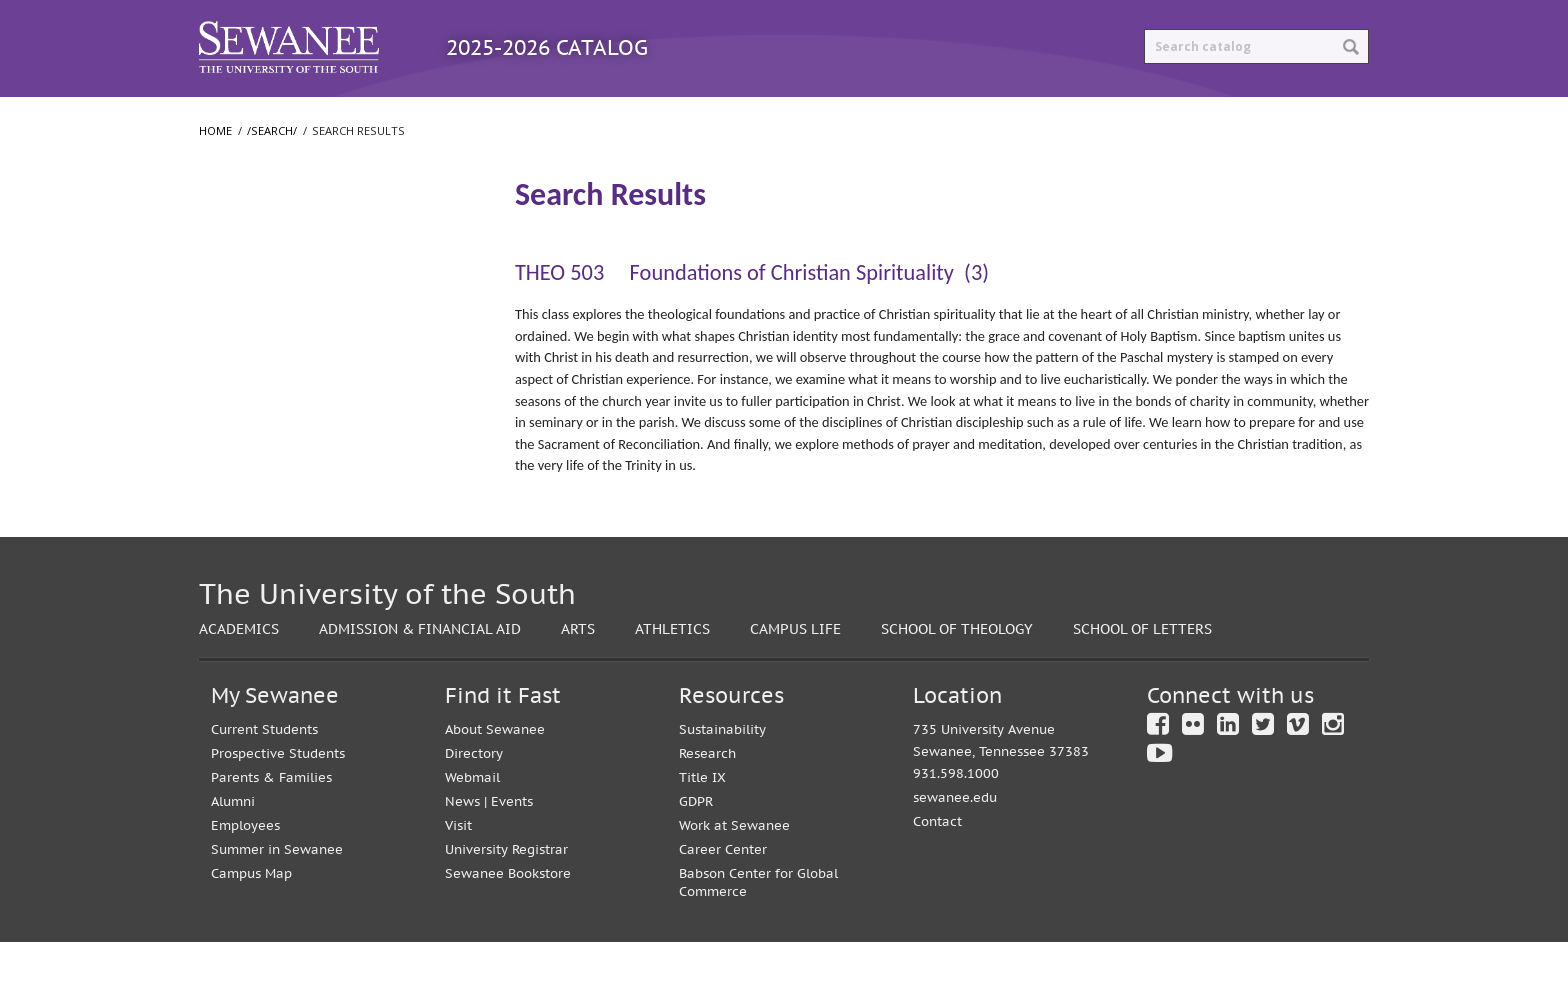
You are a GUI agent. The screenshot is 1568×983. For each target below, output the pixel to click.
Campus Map (251, 914)
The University (256, 307)
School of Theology (271, 427)
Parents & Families (271, 818)
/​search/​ (240, 231)
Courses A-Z (599, 117)
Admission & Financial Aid (420, 669)
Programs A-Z (446, 117)
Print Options (960, 117)
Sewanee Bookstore (508, 914)
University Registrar (506, 890)
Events (512, 842)
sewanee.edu (955, 838)
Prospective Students (278, 794)
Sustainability (722, 770)
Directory (474, 794)
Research (707, 794)
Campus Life (795, 669)
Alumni (233, 842)
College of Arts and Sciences (299, 347)
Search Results (263, 264)
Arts (578, 669)
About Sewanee (495, 770)
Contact (937, 862)
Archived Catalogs (775, 117)
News (462, 842)
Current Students (264, 770)
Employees (245, 866)
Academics (239, 669)
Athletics (672, 669)
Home (215, 171)
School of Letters (265, 387)
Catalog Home (283, 117)
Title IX (702, 818)
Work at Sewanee (734, 866)
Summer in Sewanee (277, 890)
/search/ (272, 171)
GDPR (696, 842)
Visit (458, 866)
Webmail (472, 818)
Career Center (723, 890)
